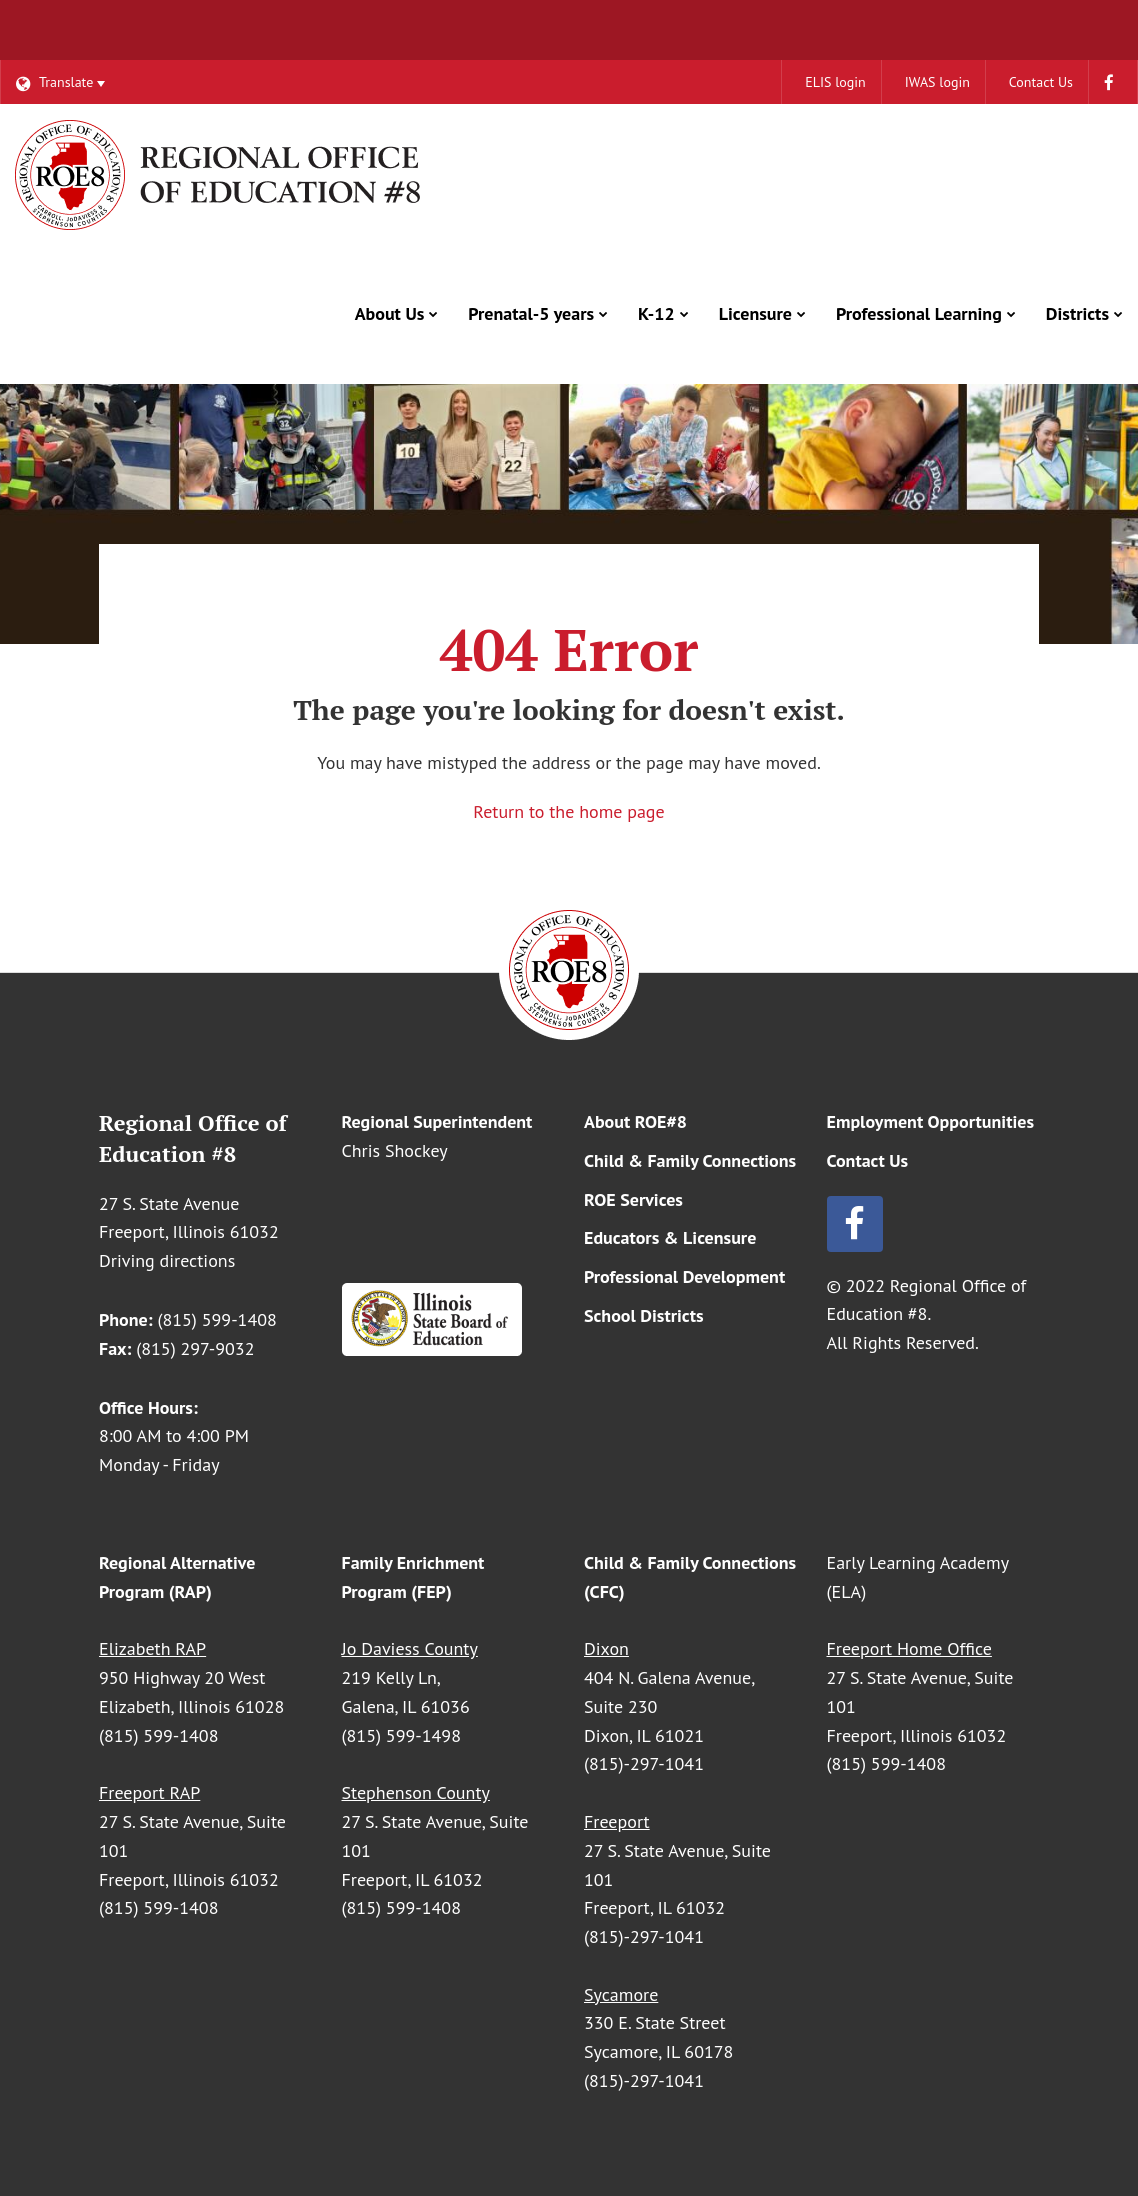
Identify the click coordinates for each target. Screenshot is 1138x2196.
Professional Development (684, 1276)
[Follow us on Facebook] (933, 1224)
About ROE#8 (635, 1121)
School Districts (644, 1315)
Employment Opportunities (931, 1121)
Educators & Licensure (670, 1237)
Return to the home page (568, 811)
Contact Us (868, 1160)
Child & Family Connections (690, 1160)
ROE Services (633, 1199)
